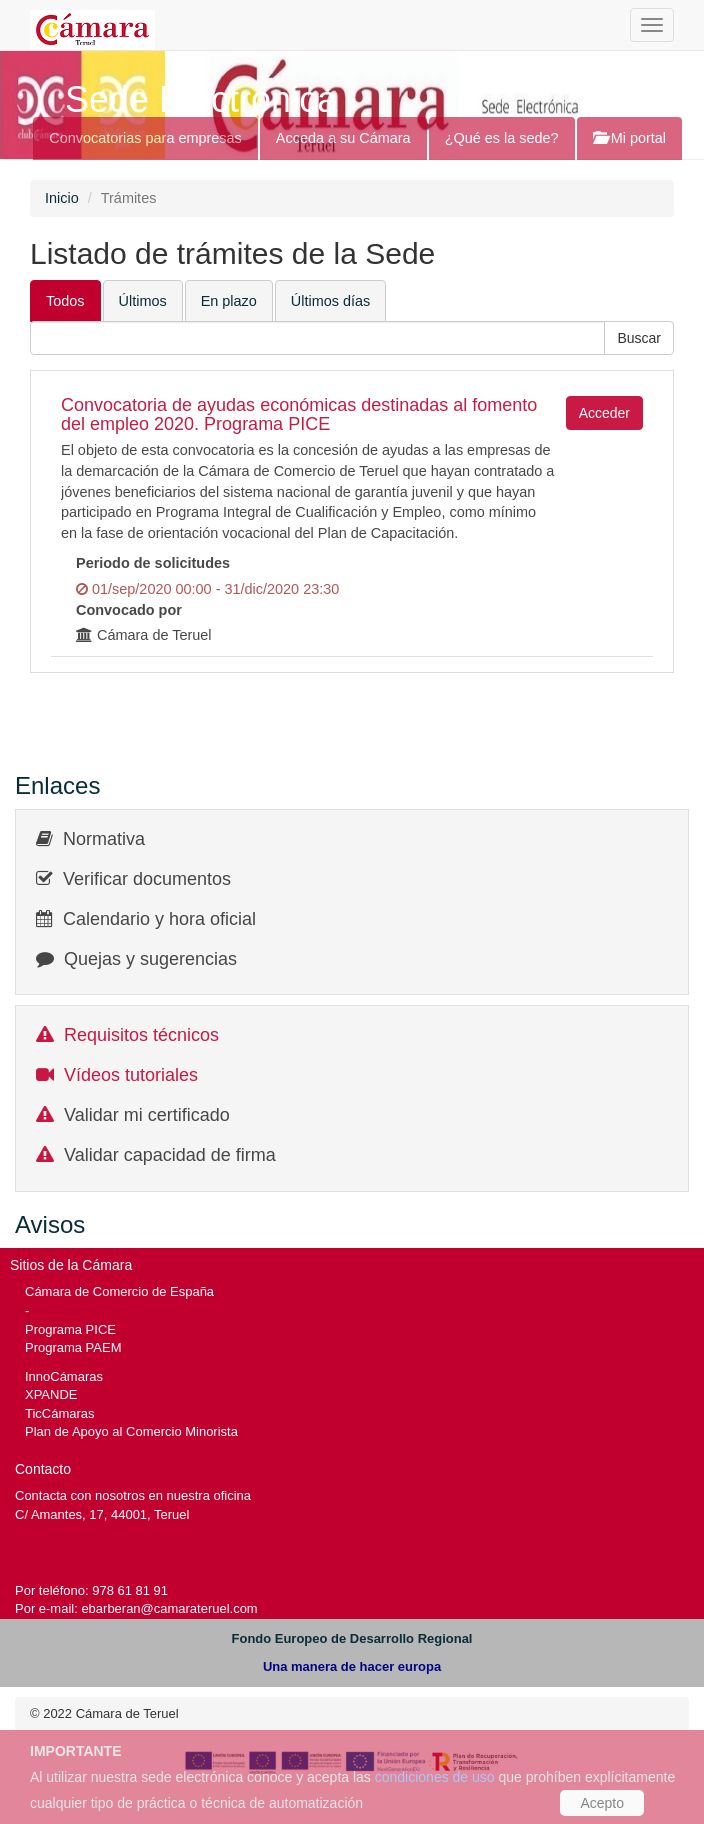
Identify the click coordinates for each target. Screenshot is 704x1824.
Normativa (104, 839)
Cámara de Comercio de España (119, 1291)
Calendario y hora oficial (159, 919)
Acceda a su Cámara (343, 138)
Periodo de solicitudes (153, 563)
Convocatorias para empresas (145, 138)
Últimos (143, 301)
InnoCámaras (64, 1376)
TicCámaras (60, 1413)
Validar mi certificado (147, 1115)
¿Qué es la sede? (502, 138)
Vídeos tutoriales (131, 1075)
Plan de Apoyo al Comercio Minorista (131, 1431)
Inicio (62, 198)
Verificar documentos (147, 879)
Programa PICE (70, 1329)
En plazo (229, 301)
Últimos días (330, 301)
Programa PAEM (73, 1347)
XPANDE (51, 1394)
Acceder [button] (604, 413)
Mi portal (629, 138)
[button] (639, 338)
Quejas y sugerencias (150, 959)
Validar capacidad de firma (170, 1155)
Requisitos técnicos (141, 1035)
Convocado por (129, 610)
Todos (65, 301)
